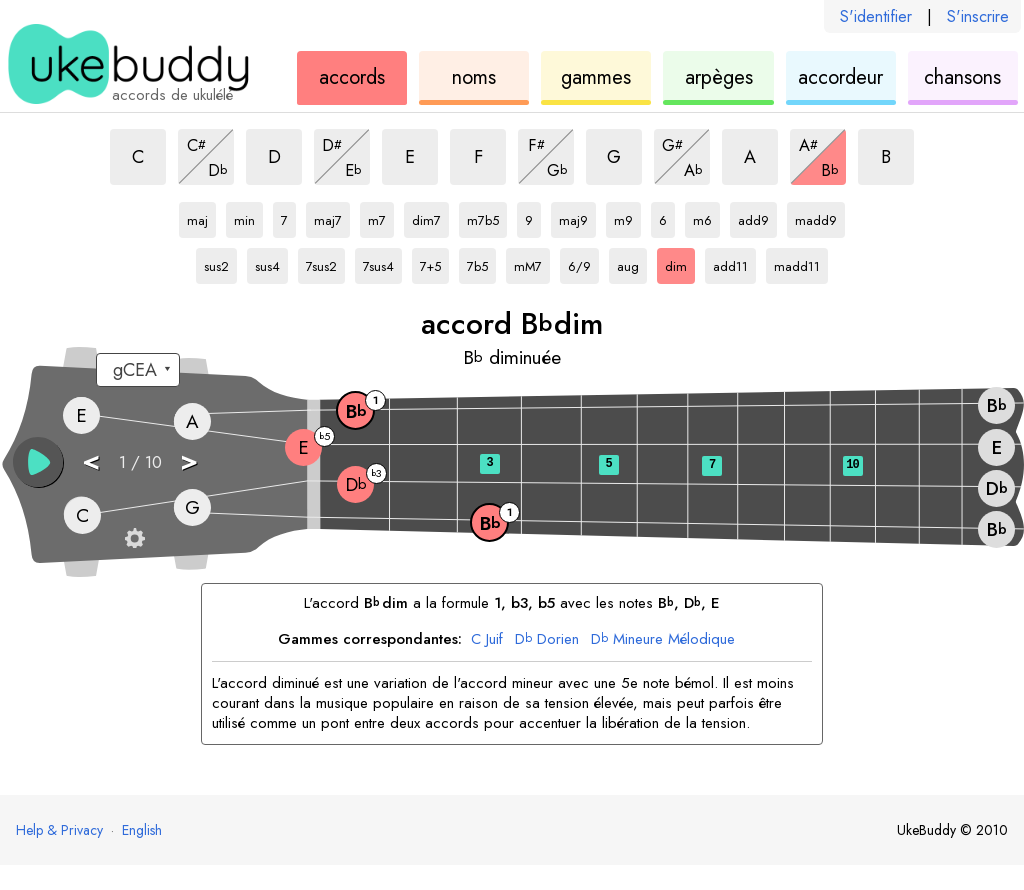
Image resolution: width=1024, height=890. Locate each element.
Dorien (547, 640)
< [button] (91, 460)
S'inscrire (978, 16)
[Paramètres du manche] (135, 538)
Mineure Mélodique (663, 640)
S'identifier (876, 16)
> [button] (189, 460)
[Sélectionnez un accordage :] (138, 370)
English (142, 830)
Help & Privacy (59, 830)
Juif (487, 640)
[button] (38, 462)
